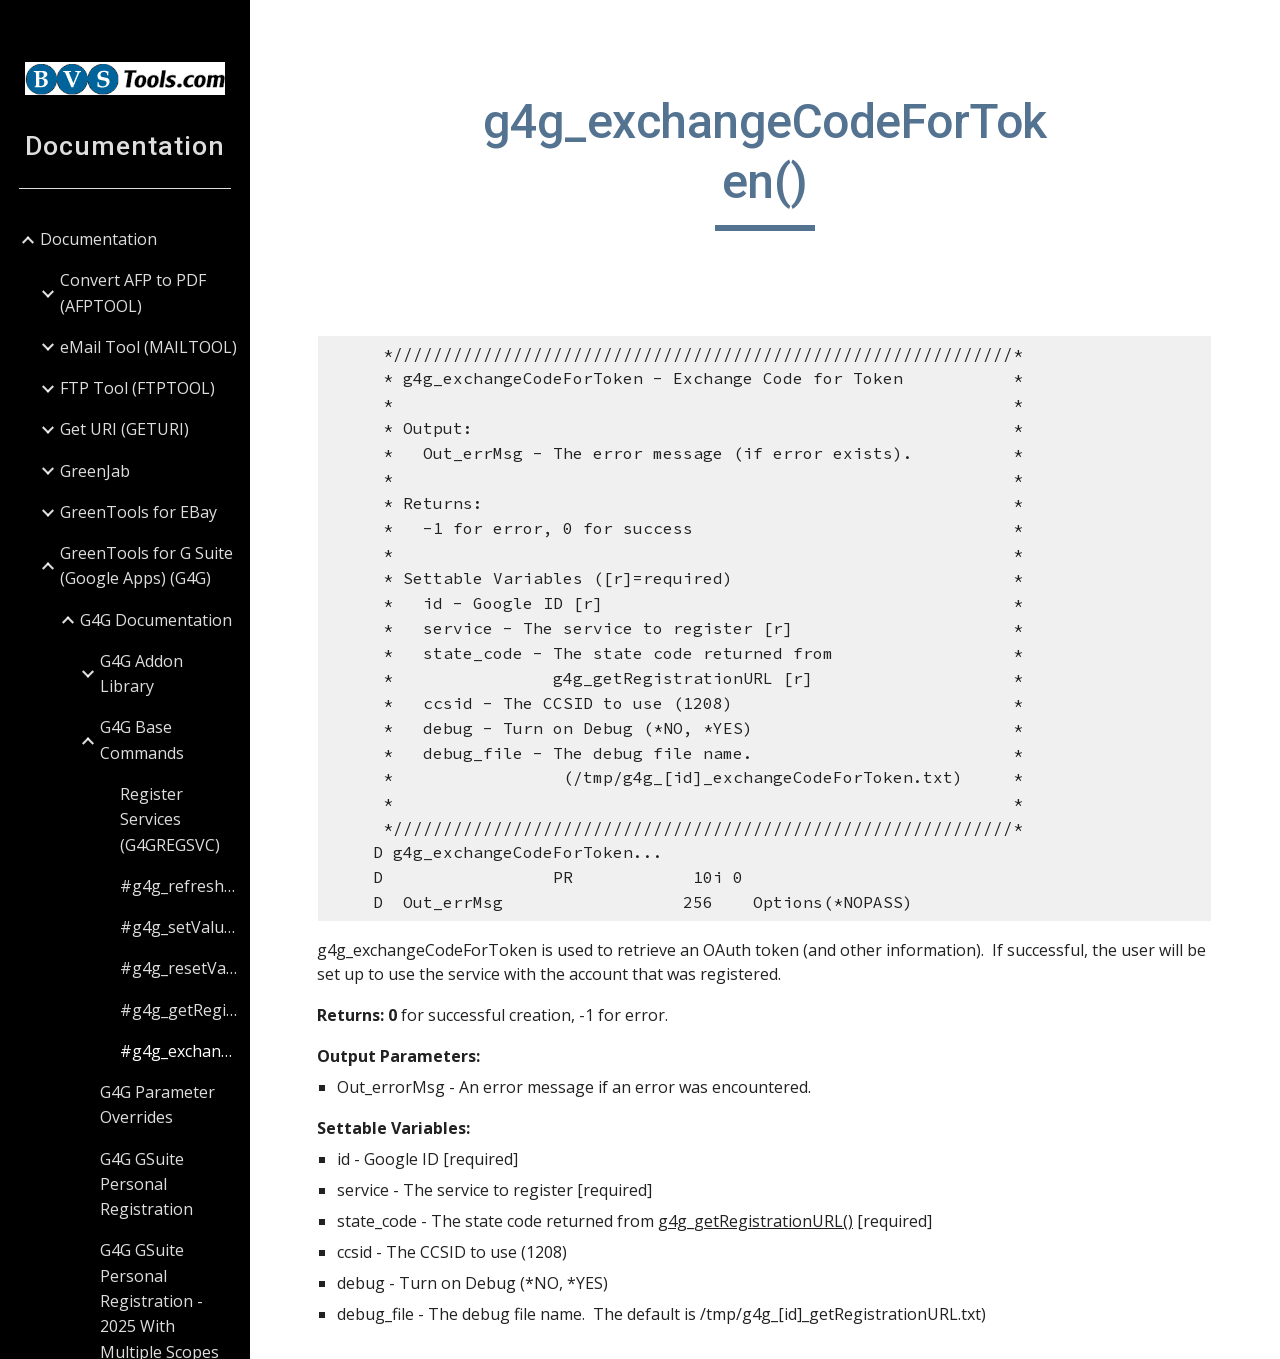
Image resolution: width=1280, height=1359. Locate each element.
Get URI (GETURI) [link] (124, 429)
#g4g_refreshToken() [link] (178, 886)
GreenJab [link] (95, 471)
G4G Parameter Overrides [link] (157, 1104)
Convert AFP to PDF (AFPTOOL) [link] (133, 292)
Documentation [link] (98, 239)
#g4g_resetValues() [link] (178, 968)
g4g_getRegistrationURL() (756, 1221)
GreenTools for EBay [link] (138, 512)
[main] (764, 161)
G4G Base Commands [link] (142, 739)
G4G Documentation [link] (156, 620)
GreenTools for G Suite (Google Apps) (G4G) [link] (146, 565)
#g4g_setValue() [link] (178, 927)
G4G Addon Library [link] (141, 673)
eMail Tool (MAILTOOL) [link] (148, 347)
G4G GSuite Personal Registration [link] (146, 1184)
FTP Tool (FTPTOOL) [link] (137, 388)
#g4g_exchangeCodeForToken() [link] (178, 1051)
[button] (1256, 28)
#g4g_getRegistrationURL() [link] (178, 1010)
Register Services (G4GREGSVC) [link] (170, 819)
